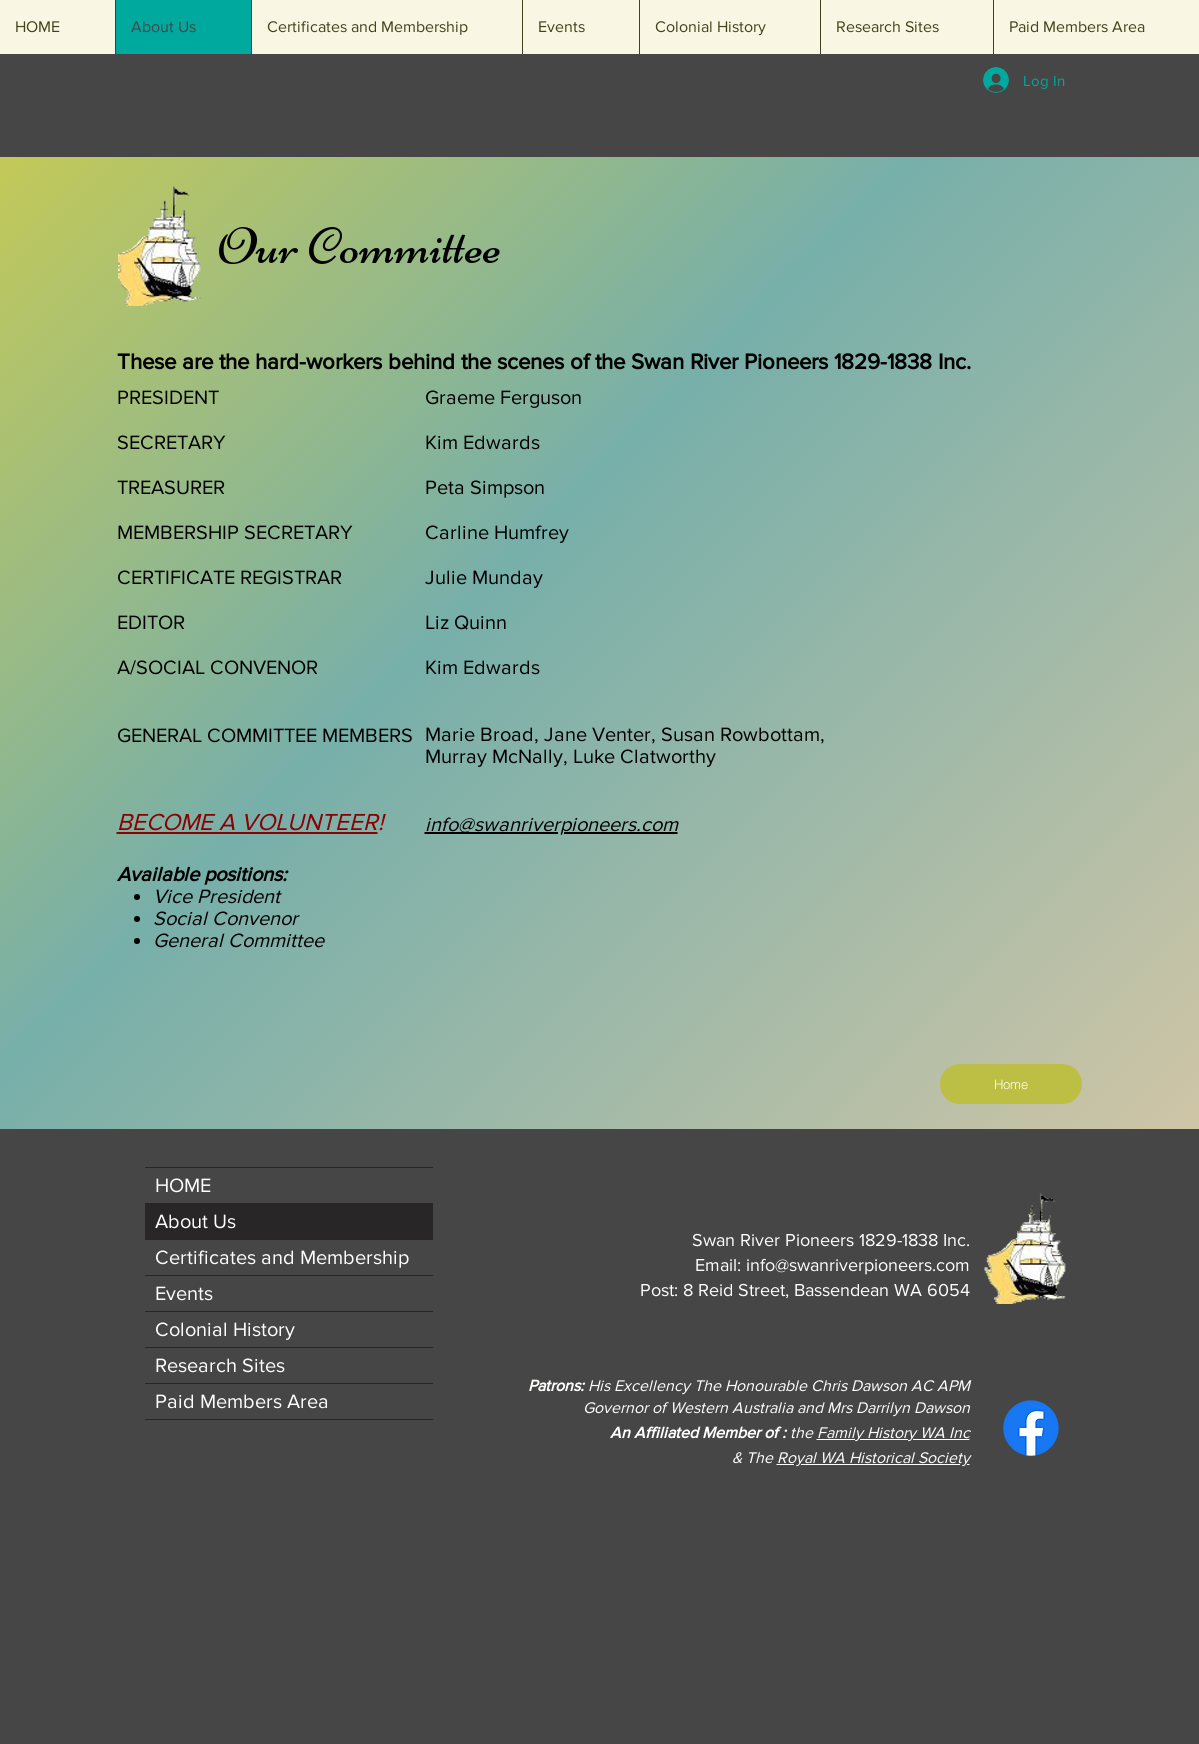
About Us (195, 1221)
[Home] (1011, 1084)
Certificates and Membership (282, 1257)
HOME (183, 1185)
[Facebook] (1031, 1428)
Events (184, 1293)
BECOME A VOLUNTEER (247, 821)
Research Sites (220, 1365)
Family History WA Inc (893, 1432)
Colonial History (225, 1329)
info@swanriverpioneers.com (858, 1265)
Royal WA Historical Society (873, 1457)
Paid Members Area (242, 1401)
